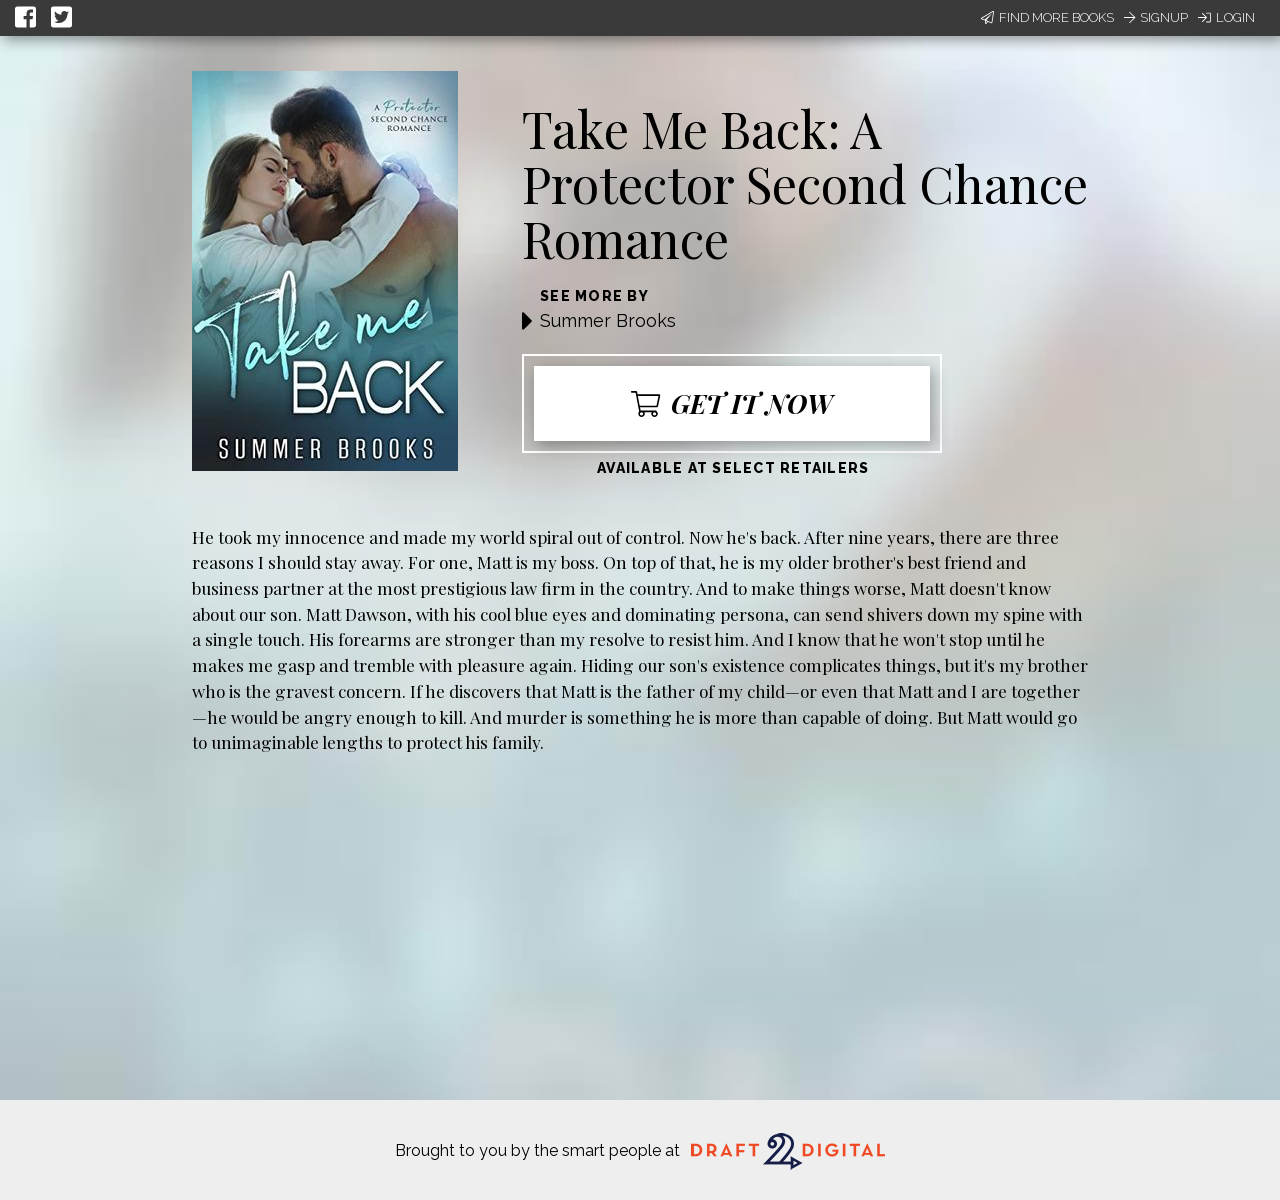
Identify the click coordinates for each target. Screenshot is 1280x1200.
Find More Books (1047, 17)
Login (1226, 17)
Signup (1156, 17)
